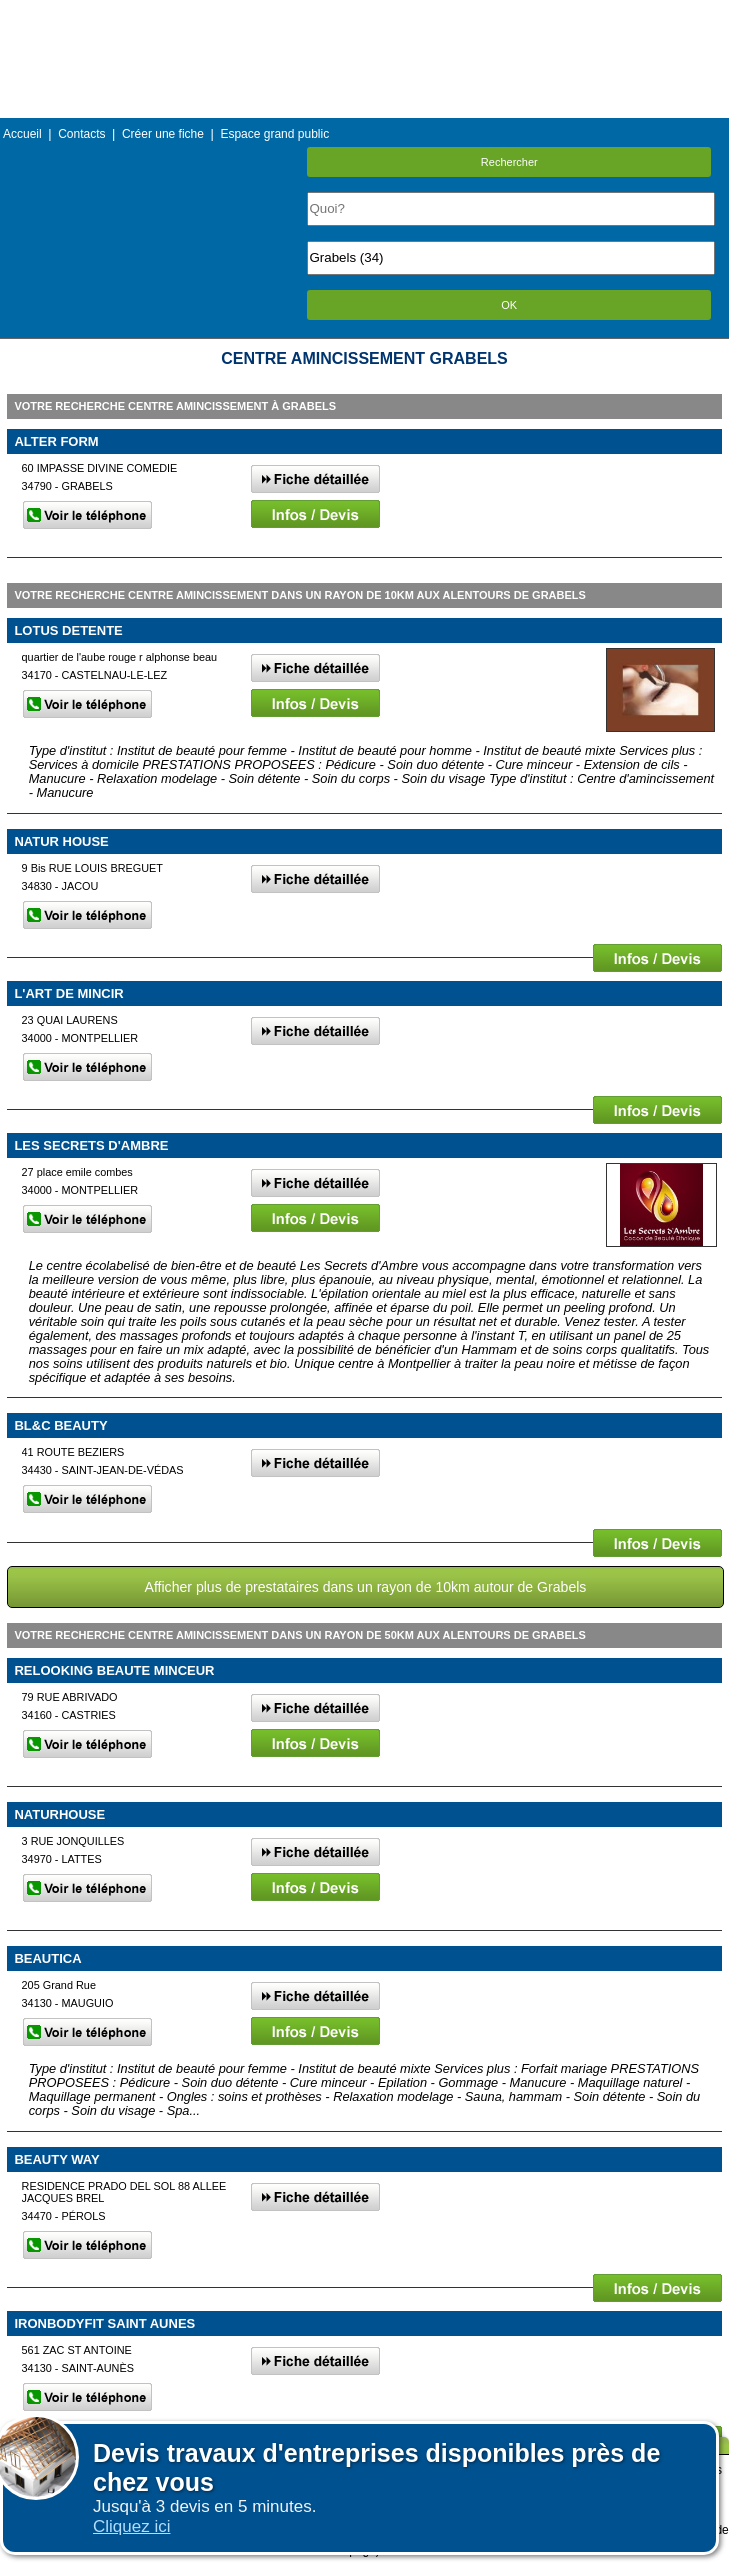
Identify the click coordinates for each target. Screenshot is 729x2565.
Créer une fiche (163, 134)
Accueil (22, 134)
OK (509, 305)
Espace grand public (274, 134)
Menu (364, 14)
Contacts (81, 134)
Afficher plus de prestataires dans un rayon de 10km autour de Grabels (366, 1587)
